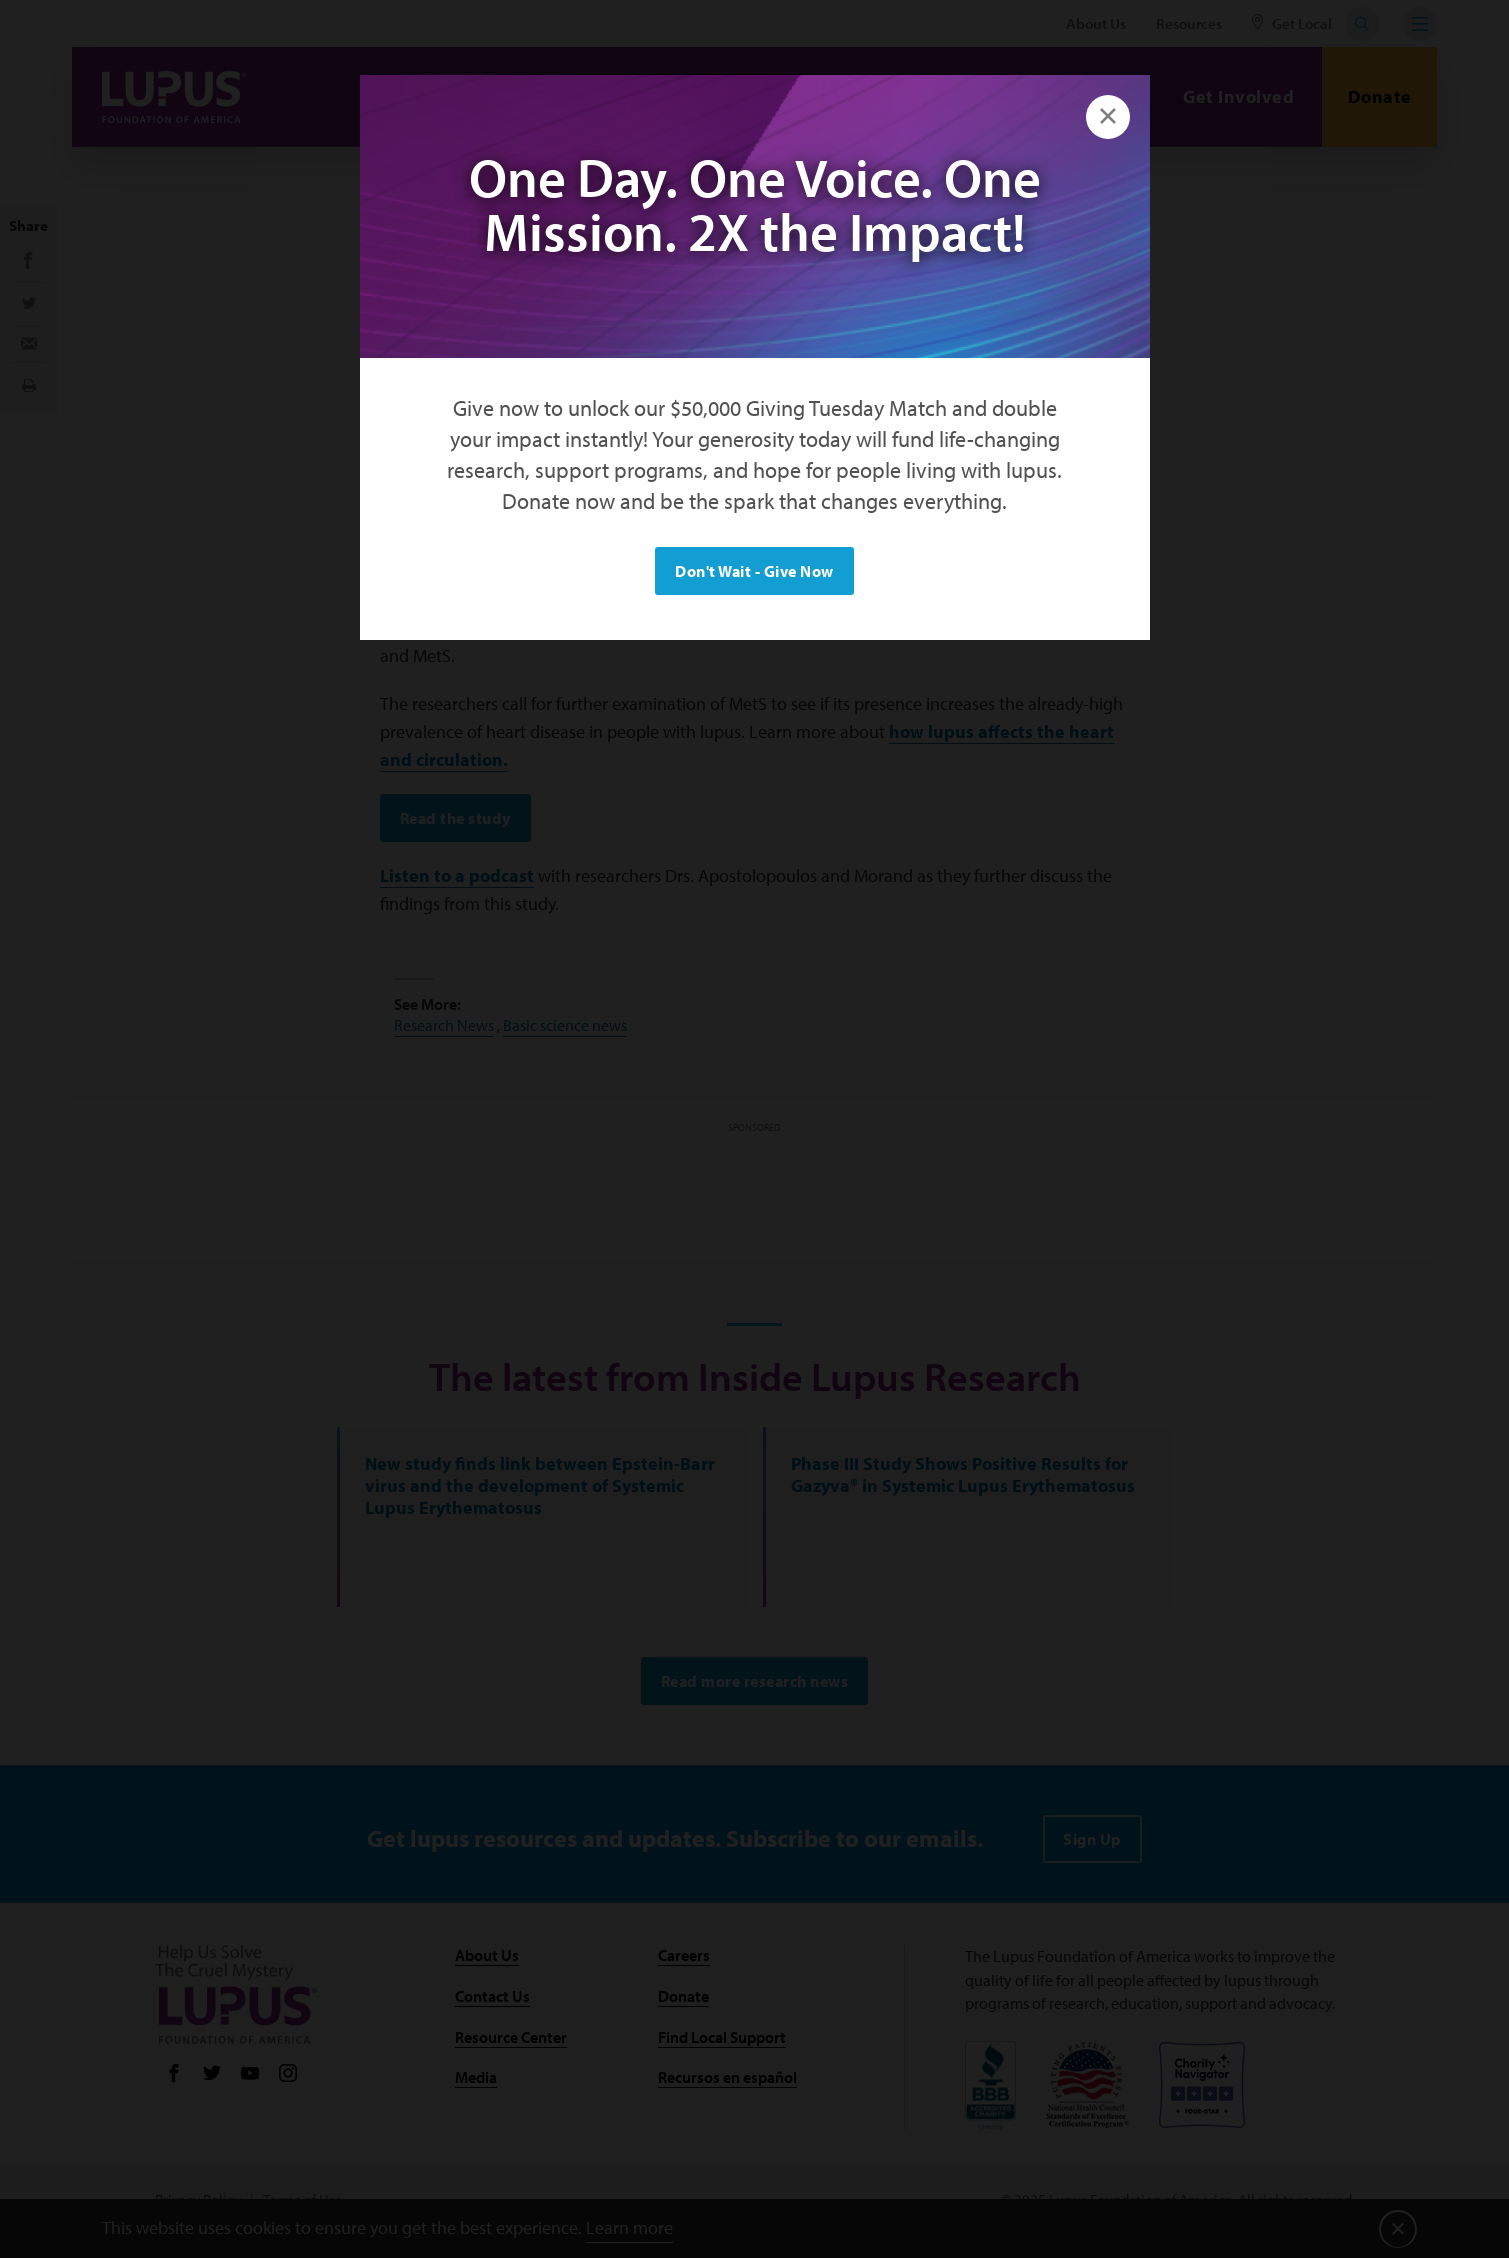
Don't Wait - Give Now (754, 571)
